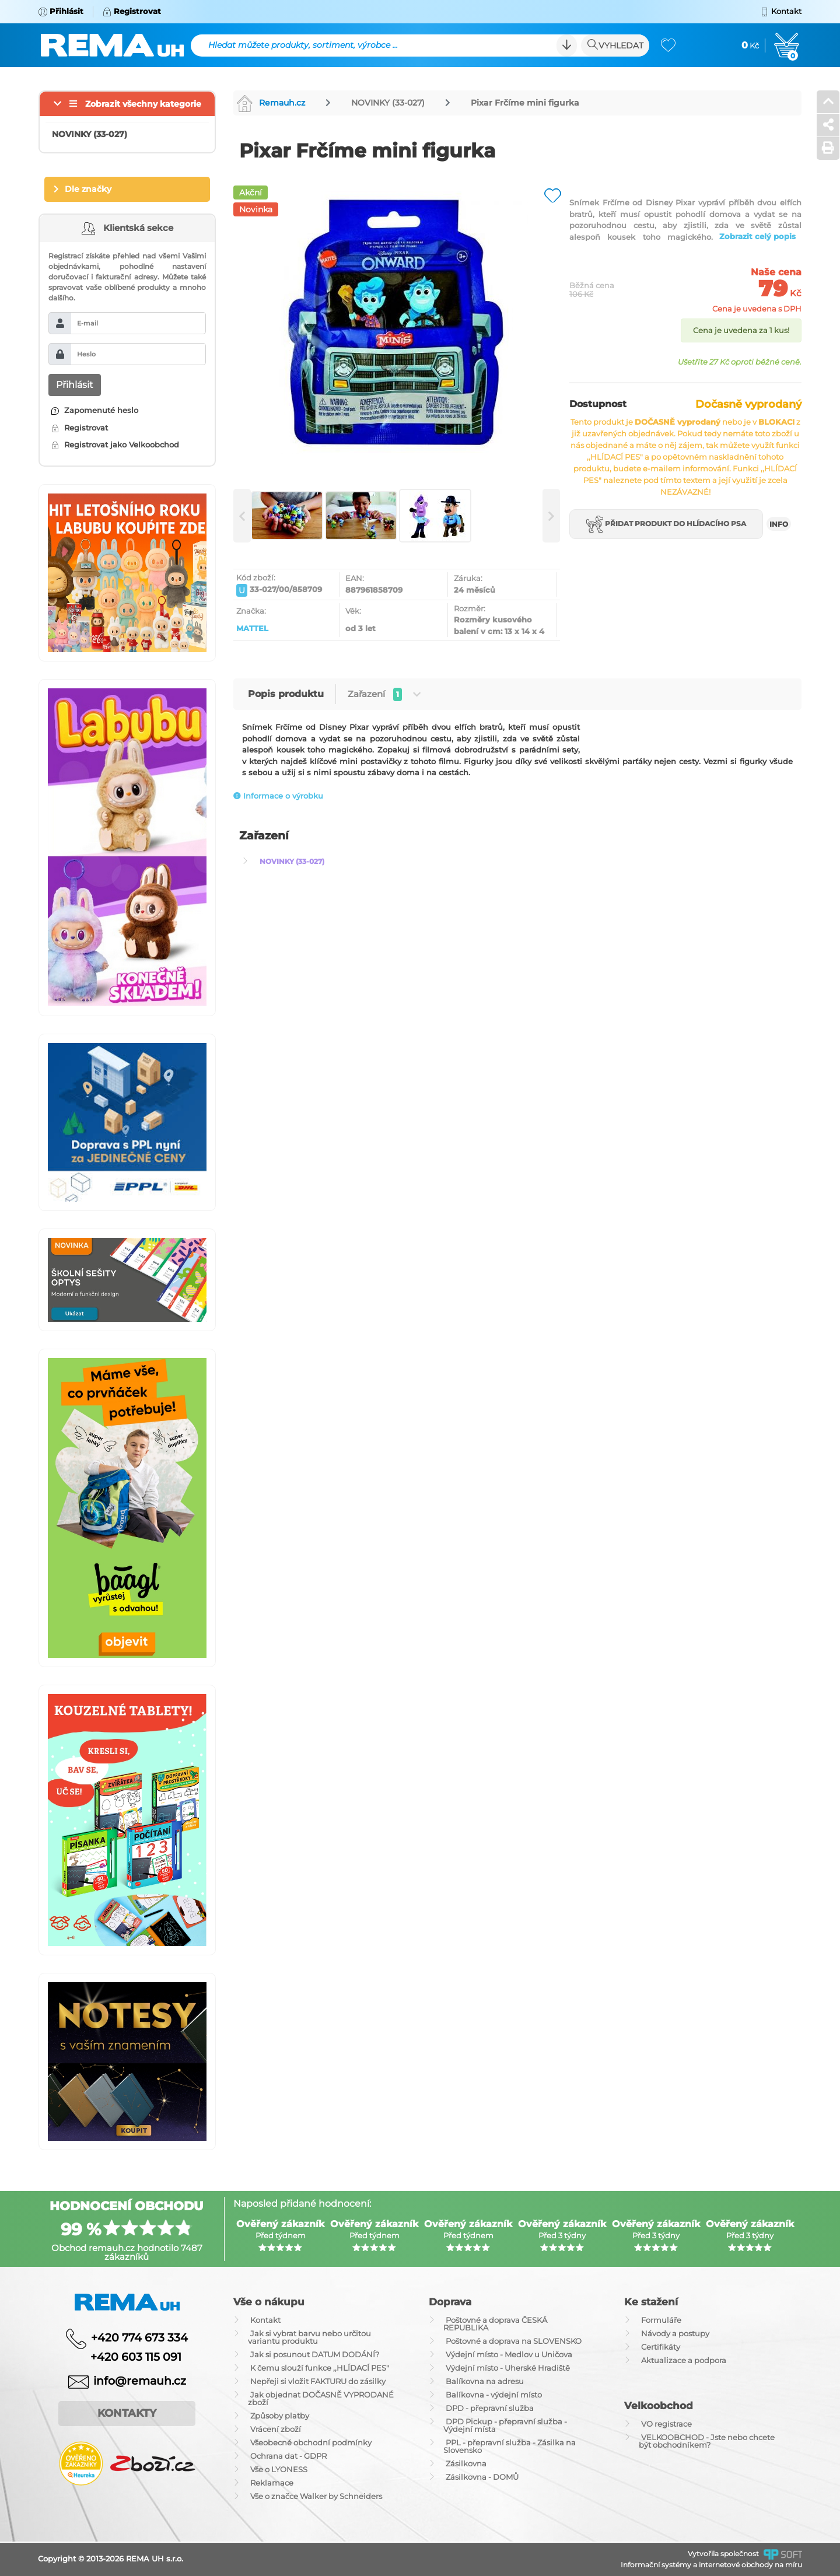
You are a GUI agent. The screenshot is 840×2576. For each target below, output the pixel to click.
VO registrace (666, 2423)
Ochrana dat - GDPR (288, 2455)
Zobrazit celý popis (757, 236)
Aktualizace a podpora (683, 2360)
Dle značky (88, 189)
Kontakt (265, 2320)
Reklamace (271, 2482)
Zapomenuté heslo (94, 410)
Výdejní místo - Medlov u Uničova (509, 2354)
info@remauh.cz (139, 2380)
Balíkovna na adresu (485, 2381)
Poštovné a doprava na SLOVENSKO (514, 2341)
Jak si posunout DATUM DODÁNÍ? (314, 2354)
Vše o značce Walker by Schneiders (316, 2496)
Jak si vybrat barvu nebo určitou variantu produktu (309, 2337)
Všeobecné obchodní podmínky (311, 2442)
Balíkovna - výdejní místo (494, 2394)
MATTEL (252, 628)
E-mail (87, 323)
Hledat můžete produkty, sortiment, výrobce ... (303, 45)
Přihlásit (74, 384)
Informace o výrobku (278, 795)
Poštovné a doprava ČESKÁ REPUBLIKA (495, 2323)
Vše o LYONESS (278, 2469)
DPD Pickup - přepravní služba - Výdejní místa (505, 2425)
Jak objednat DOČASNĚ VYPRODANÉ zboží (321, 2398)
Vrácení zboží (275, 2429)
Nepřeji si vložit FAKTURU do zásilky (318, 2381)
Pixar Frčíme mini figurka (525, 102)
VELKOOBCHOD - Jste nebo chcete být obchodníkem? (707, 2440)
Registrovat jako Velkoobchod (115, 444)
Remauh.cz (270, 102)
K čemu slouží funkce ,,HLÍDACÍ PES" (319, 2367)
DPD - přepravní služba (490, 2408)
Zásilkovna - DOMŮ (482, 2477)
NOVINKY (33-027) (388, 102)
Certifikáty (660, 2346)
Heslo (86, 354)
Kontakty (126, 2413)
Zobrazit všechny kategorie (143, 104)
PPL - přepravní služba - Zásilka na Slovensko (509, 2446)
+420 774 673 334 (139, 2337)
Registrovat (79, 427)
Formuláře (661, 2320)
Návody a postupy (675, 2333)
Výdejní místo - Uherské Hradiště (508, 2367)
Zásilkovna (466, 2463)
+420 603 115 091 (127, 2357)
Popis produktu (286, 693)
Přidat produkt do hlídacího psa (666, 524)
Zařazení (384, 694)
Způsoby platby (279, 2415)
